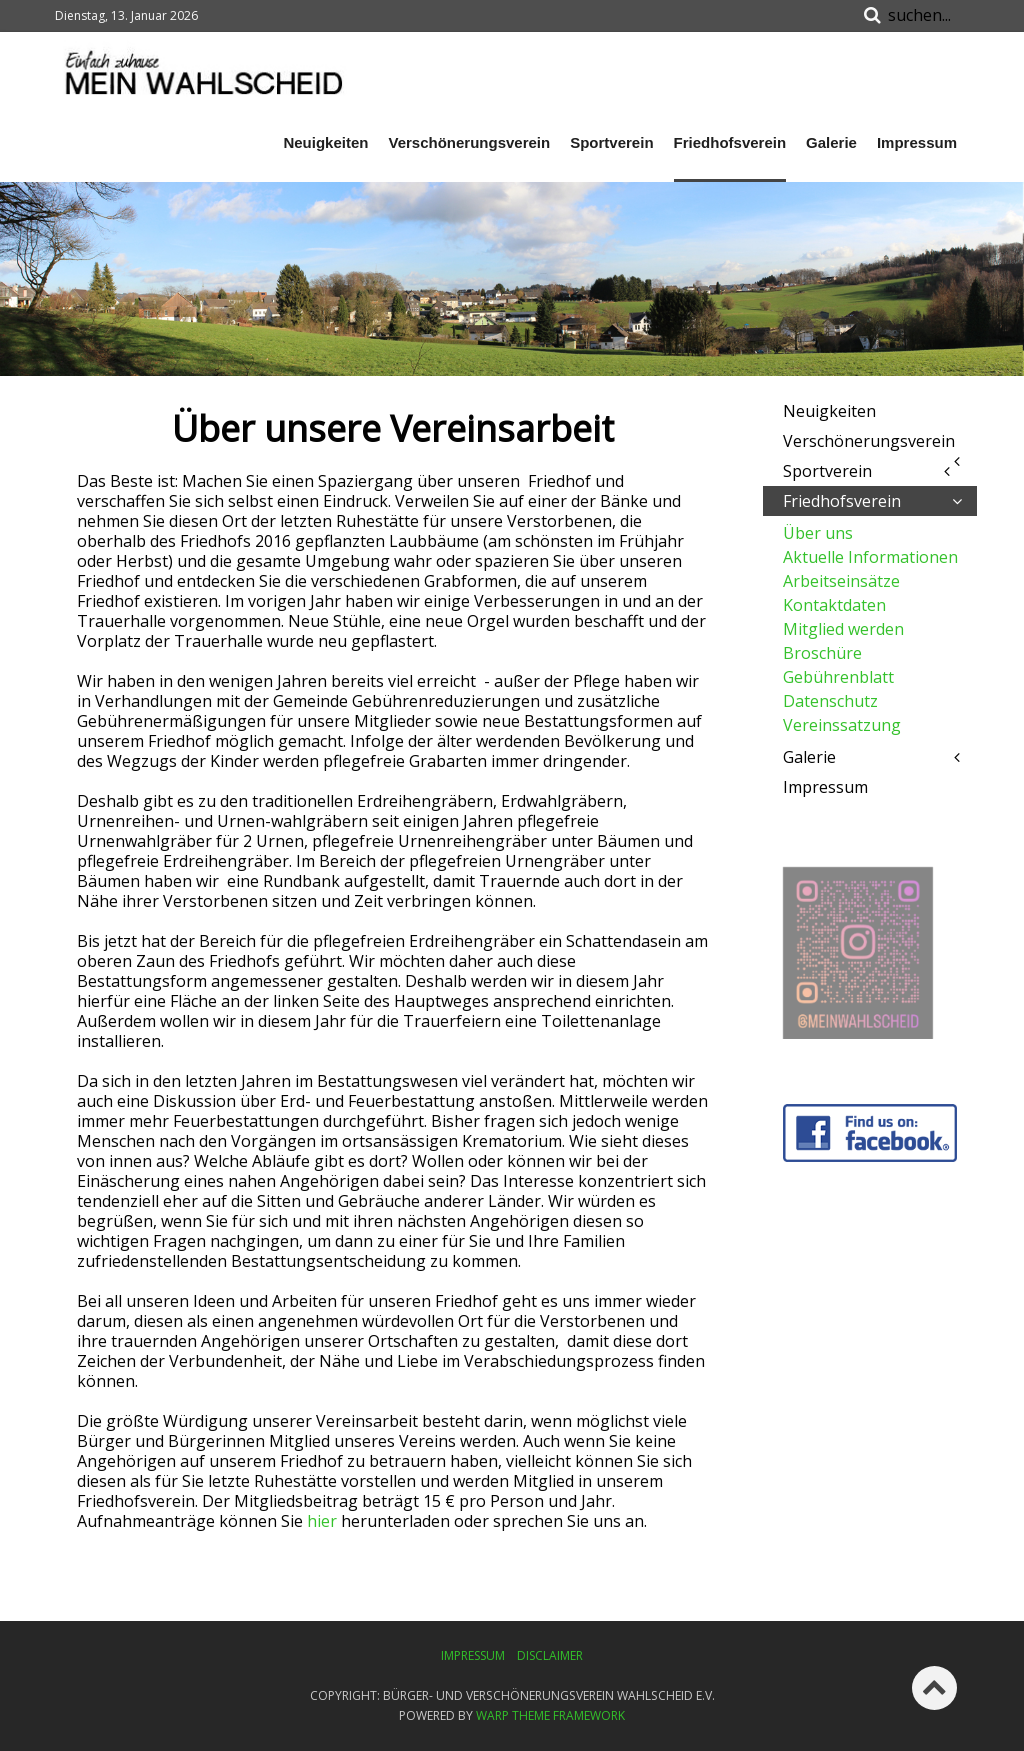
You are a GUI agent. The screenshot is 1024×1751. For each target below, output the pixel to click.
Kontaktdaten (834, 605)
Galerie (831, 142)
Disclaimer (550, 1655)
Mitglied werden (843, 629)
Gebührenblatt (838, 677)
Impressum (917, 142)
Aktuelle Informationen (870, 557)
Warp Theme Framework (550, 1715)
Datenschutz (830, 701)
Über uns (818, 533)
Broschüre (822, 653)
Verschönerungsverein (469, 142)
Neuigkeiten (325, 142)
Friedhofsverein (730, 142)
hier (322, 1521)
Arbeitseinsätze (841, 581)
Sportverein (611, 142)
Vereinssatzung (842, 725)
